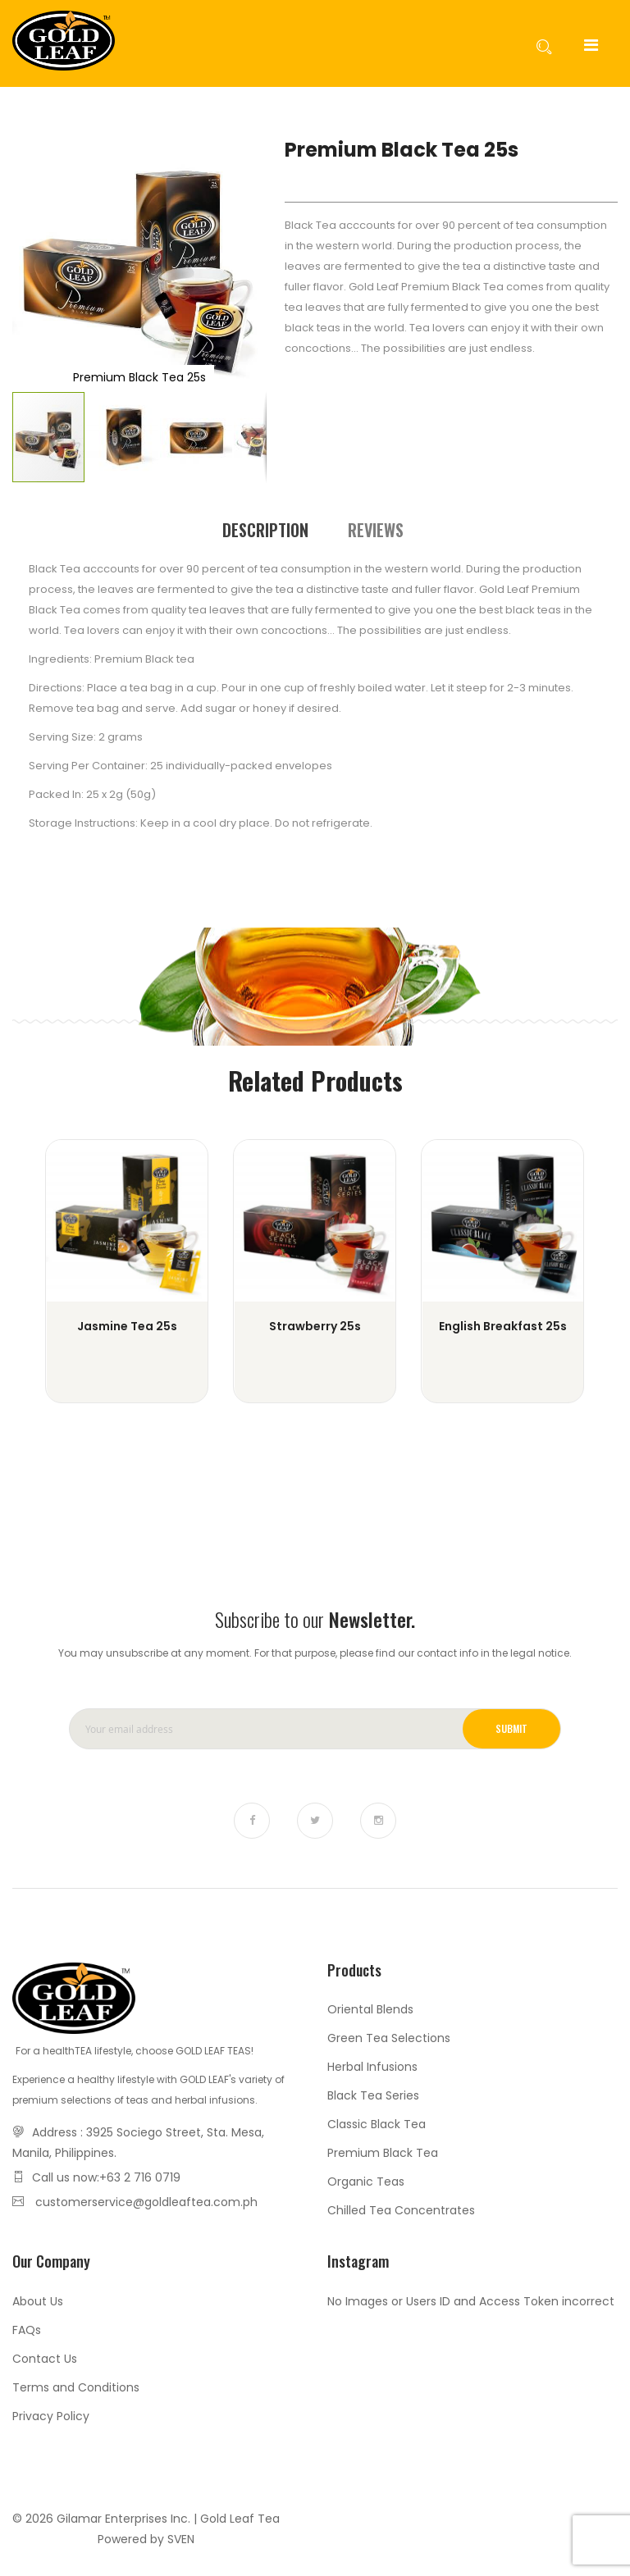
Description (265, 529)
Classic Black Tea (376, 2124)
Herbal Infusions (372, 2067)
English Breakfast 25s (503, 1326)
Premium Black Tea (382, 2153)
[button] (45, 263)
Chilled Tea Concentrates (401, 2210)
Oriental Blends (370, 2009)
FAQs (26, 2330)
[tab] (265, 529)
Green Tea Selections (388, 2038)
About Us (37, 2301)
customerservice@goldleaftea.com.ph (146, 2202)
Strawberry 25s (315, 1326)
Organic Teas (365, 2181)
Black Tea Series (373, 2095)
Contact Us (44, 2358)
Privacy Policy (50, 2416)
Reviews (376, 529)
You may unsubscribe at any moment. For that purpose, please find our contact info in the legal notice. (315, 1653)
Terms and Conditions (75, 2387)
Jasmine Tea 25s (127, 1326)
